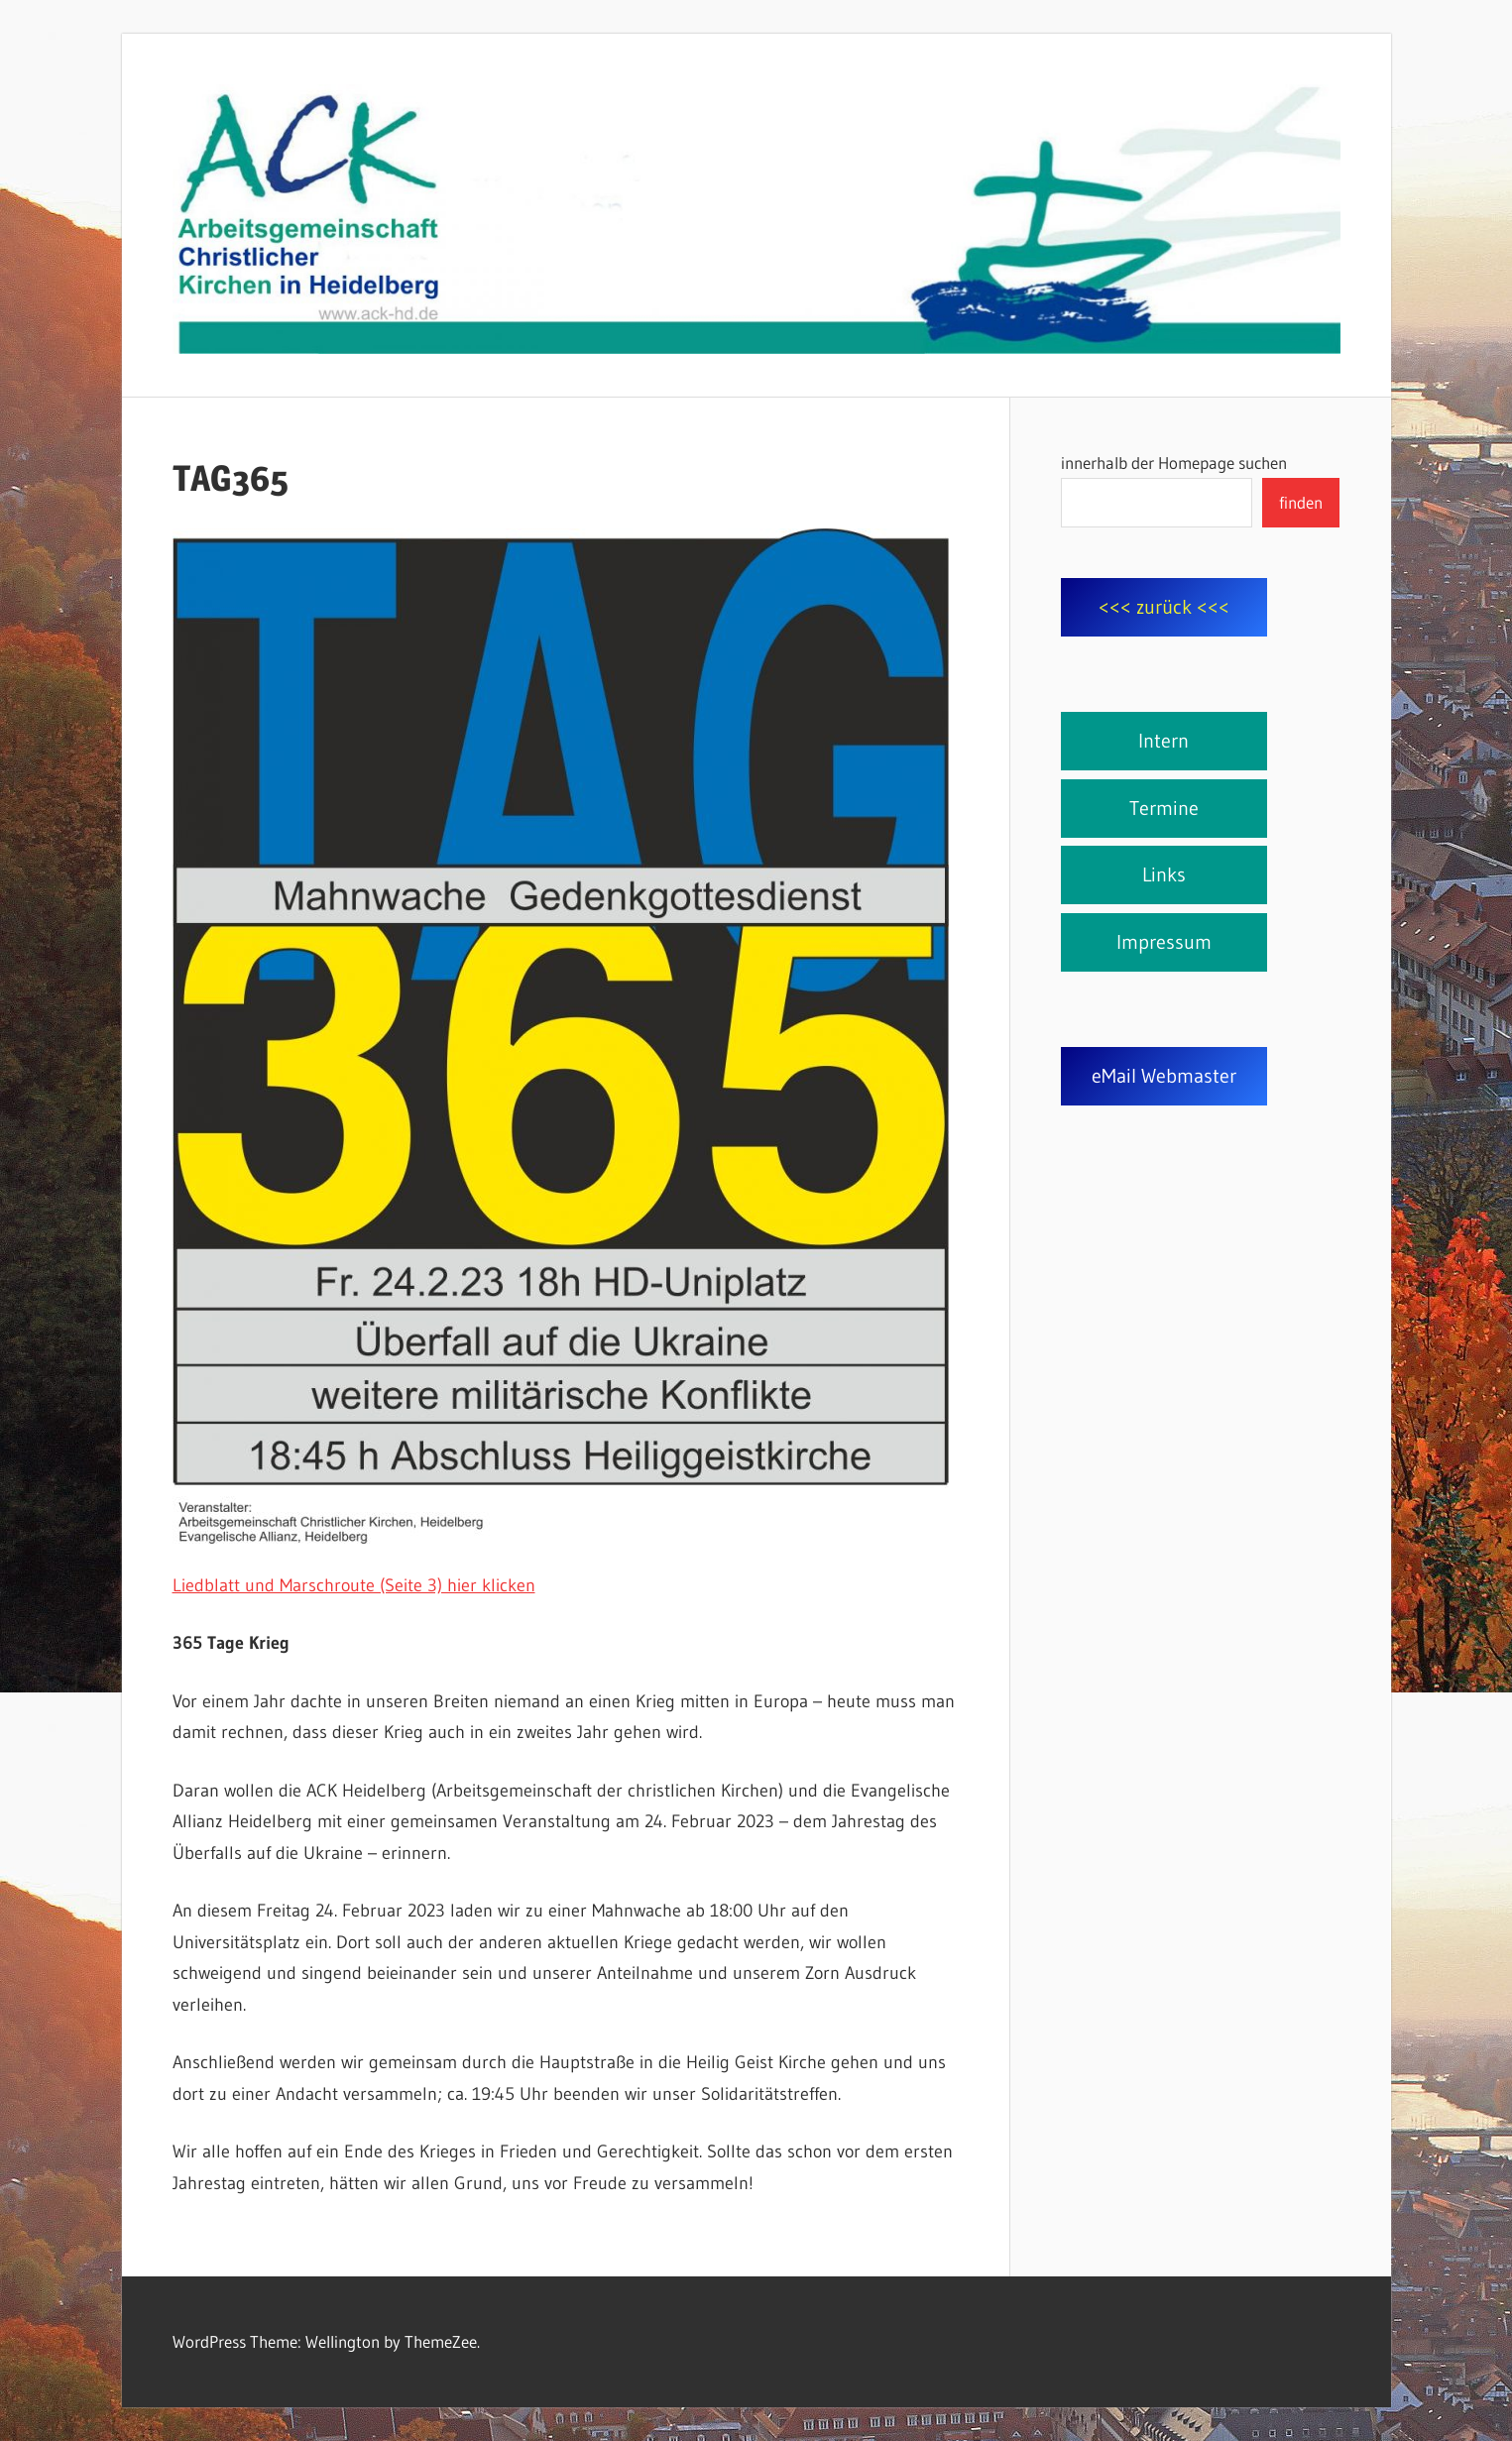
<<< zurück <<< (1164, 607)
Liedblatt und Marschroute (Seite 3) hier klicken (354, 1585)
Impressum (1164, 942)
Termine (1164, 808)
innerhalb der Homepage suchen (1174, 462)
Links (1164, 874)
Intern (1163, 741)
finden (1301, 502)
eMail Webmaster (1164, 1076)
